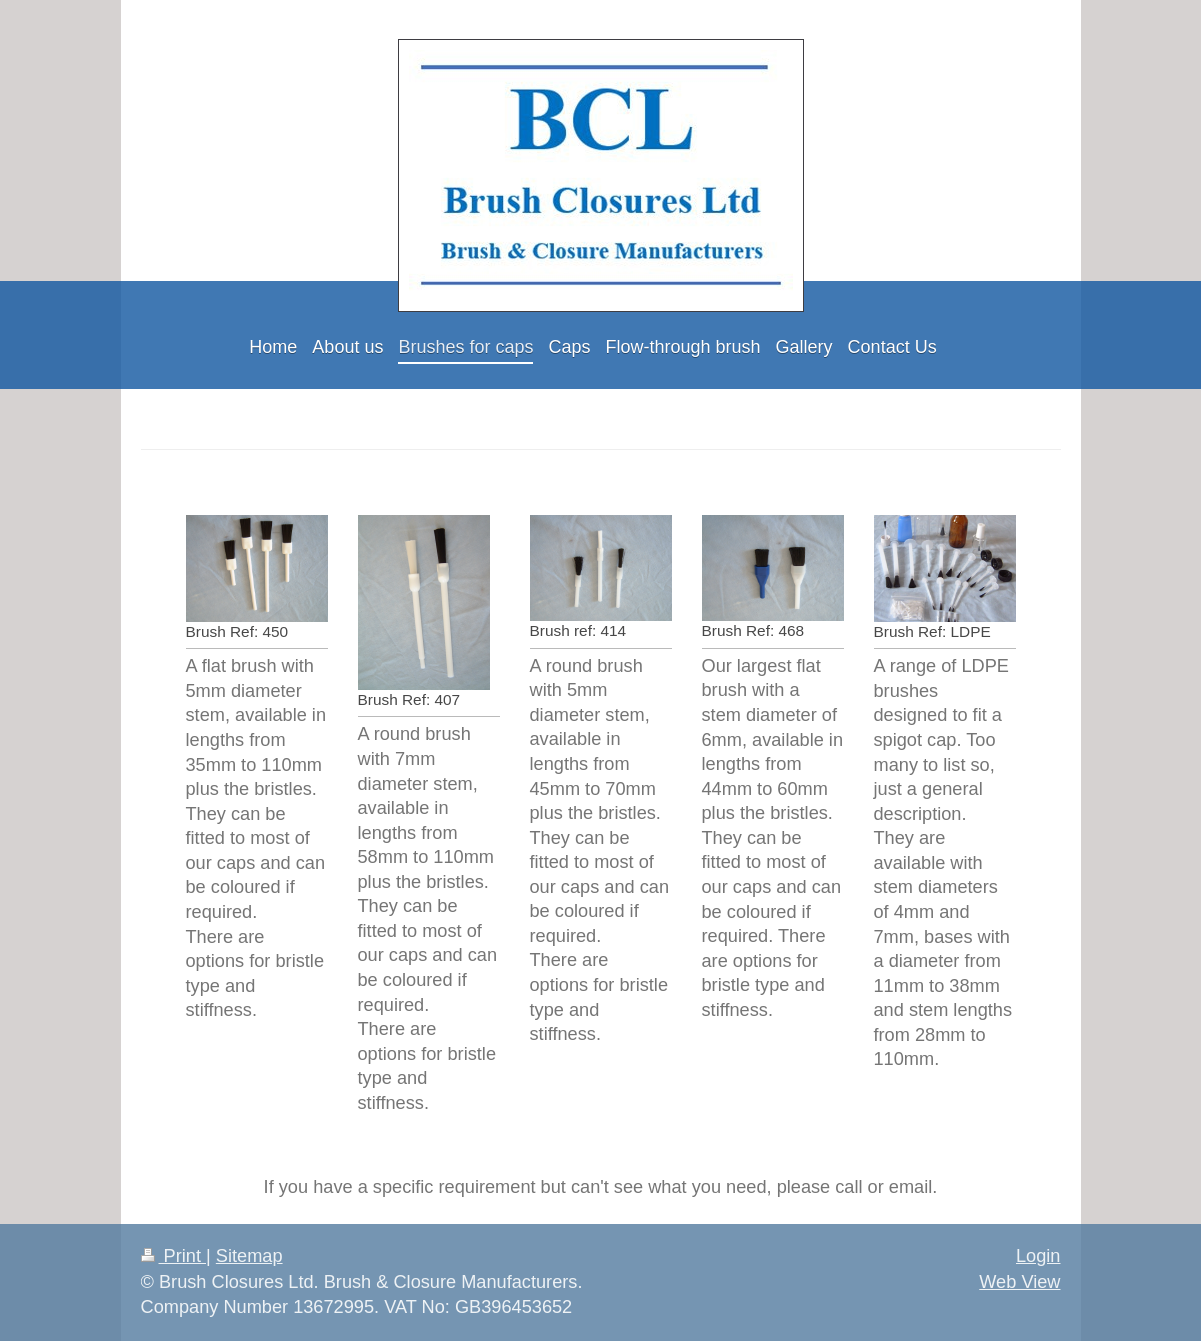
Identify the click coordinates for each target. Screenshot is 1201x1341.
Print (174, 1256)
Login (1038, 1256)
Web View (1019, 1282)
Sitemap (249, 1256)
